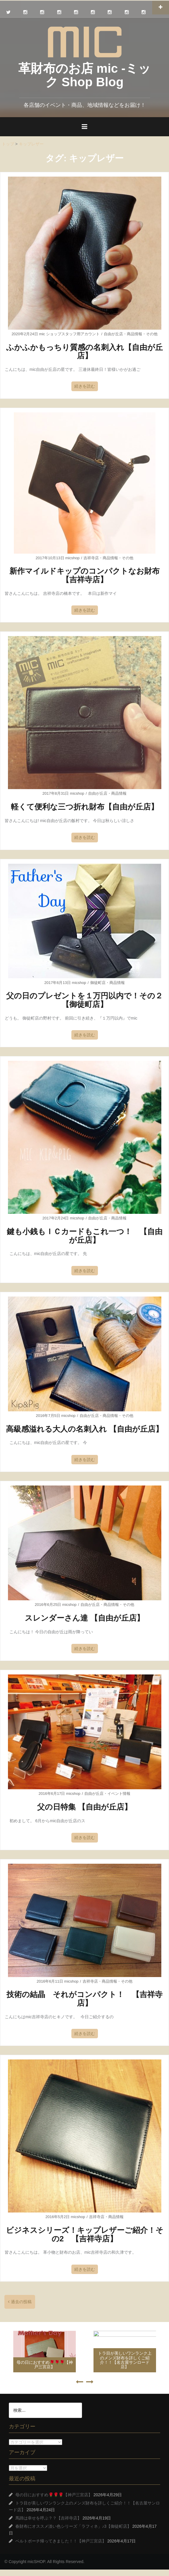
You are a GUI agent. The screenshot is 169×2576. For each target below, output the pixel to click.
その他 (151, 334)
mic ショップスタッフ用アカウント (69, 334)
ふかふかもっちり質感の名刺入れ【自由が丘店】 (84, 351)
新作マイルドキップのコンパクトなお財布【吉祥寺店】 (84, 575)
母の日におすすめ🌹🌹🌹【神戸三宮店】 (45, 2364)
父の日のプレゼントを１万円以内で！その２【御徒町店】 (84, 1000)
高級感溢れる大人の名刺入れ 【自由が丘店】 (84, 1429)
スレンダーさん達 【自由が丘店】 (84, 1618)
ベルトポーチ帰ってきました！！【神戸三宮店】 (60, 2541)
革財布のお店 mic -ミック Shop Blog (84, 75)
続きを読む (84, 386)
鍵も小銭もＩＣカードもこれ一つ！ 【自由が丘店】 (85, 1235)
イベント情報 (118, 1793)
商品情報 (134, 334)
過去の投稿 (21, 2301)
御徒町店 (98, 982)
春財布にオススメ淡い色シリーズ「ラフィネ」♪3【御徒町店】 (73, 2526)
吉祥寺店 (91, 558)
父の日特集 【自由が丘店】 (84, 1806)
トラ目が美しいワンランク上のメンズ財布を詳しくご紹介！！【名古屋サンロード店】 (125, 2360)
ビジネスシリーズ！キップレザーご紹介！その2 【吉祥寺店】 (84, 2234)
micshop (72, 558)
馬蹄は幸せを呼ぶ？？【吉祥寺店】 (48, 2518)
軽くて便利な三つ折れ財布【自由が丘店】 (84, 806)
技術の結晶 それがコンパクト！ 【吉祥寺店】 (84, 1998)
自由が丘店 (113, 334)
